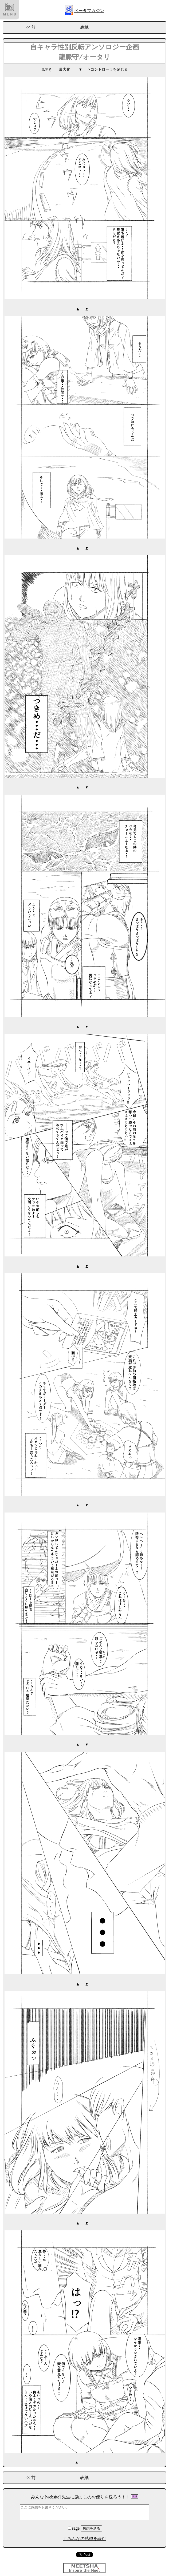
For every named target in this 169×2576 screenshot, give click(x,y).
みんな (37, 2494)
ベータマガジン (89, 10)
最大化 (64, 69)
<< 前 (30, 27)
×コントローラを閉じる (108, 69)
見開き (46, 69)
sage (74, 2525)
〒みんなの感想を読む (84, 2536)
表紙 (84, 27)
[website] (53, 2494)
